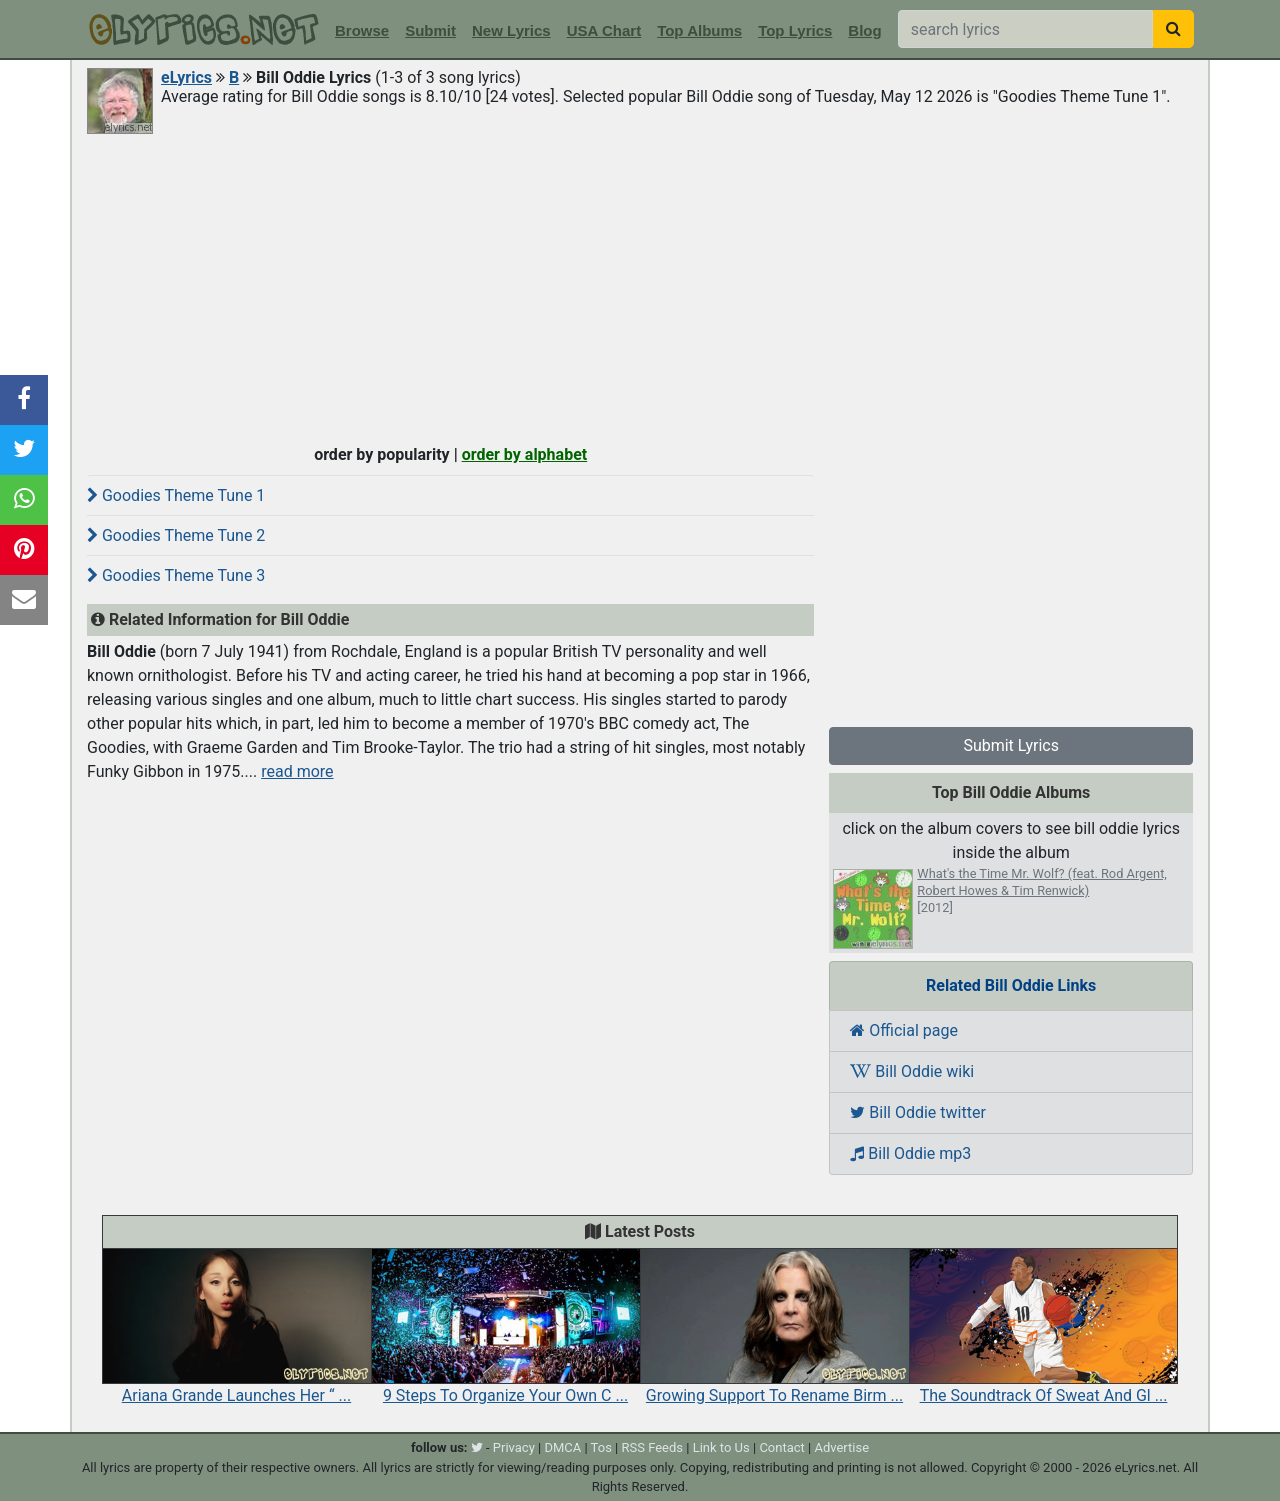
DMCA (562, 1447)
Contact (781, 1447)
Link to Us (721, 1447)
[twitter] (477, 1447)
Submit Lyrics (1011, 745)
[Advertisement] (640, 287)
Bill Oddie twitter (918, 1112)
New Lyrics (511, 30)
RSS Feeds (653, 1447)
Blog (864, 30)
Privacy (514, 1447)
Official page (904, 1030)
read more (297, 771)
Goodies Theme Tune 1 (176, 495)
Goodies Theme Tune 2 (176, 535)
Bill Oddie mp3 (910, 1153)
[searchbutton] (1173, 29)
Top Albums (699, 30)
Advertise (841, 1447)
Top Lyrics (795, 30)
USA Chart (604, 30)
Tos (601, 1447)
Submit (430, 30)
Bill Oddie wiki (912, 1071)
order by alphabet (525, 454)
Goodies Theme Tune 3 (176, 575)
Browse (362, 30)
